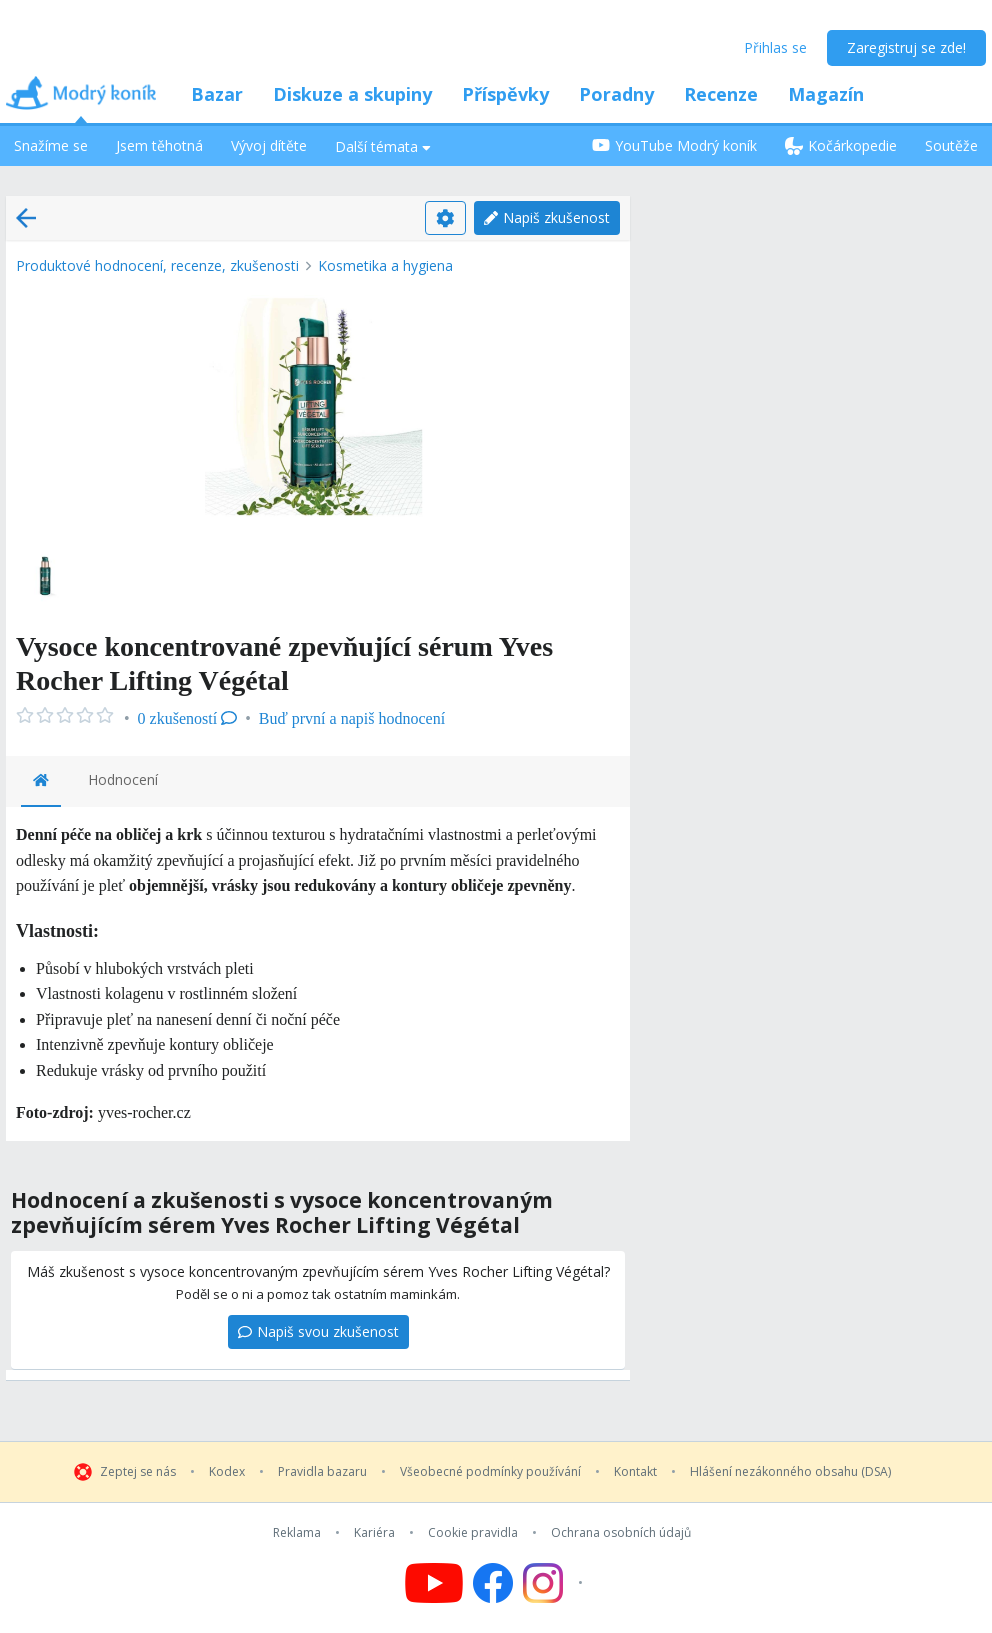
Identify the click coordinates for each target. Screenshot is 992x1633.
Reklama (297, 1533)
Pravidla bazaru (322, 1472)
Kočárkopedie (841, 145)
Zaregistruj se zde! (906, 47)
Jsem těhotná (159, 145)
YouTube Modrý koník (674, 145)
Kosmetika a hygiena (385, 265)
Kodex (227, 1472)
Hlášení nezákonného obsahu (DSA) (790, 1472)
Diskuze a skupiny (352, 94)
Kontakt (635, 1472)
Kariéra (374, 1533)
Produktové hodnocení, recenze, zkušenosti (157, 265)
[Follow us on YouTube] (434, 1583)
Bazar (217, 94)
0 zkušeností (188, 718)
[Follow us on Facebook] (493, 1583)
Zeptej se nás (138, 1472)
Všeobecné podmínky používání (490, 1472)
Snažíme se (51, 145)
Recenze (721, 94)
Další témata (383, 146)
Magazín (826, 94)
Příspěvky (505, 94)
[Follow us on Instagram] (555, 1583)
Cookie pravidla (473, 1533)
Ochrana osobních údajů (621, 1533)
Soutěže (951, 145)
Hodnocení (123, 779)
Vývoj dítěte (269, 145)
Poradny (616, 94)
